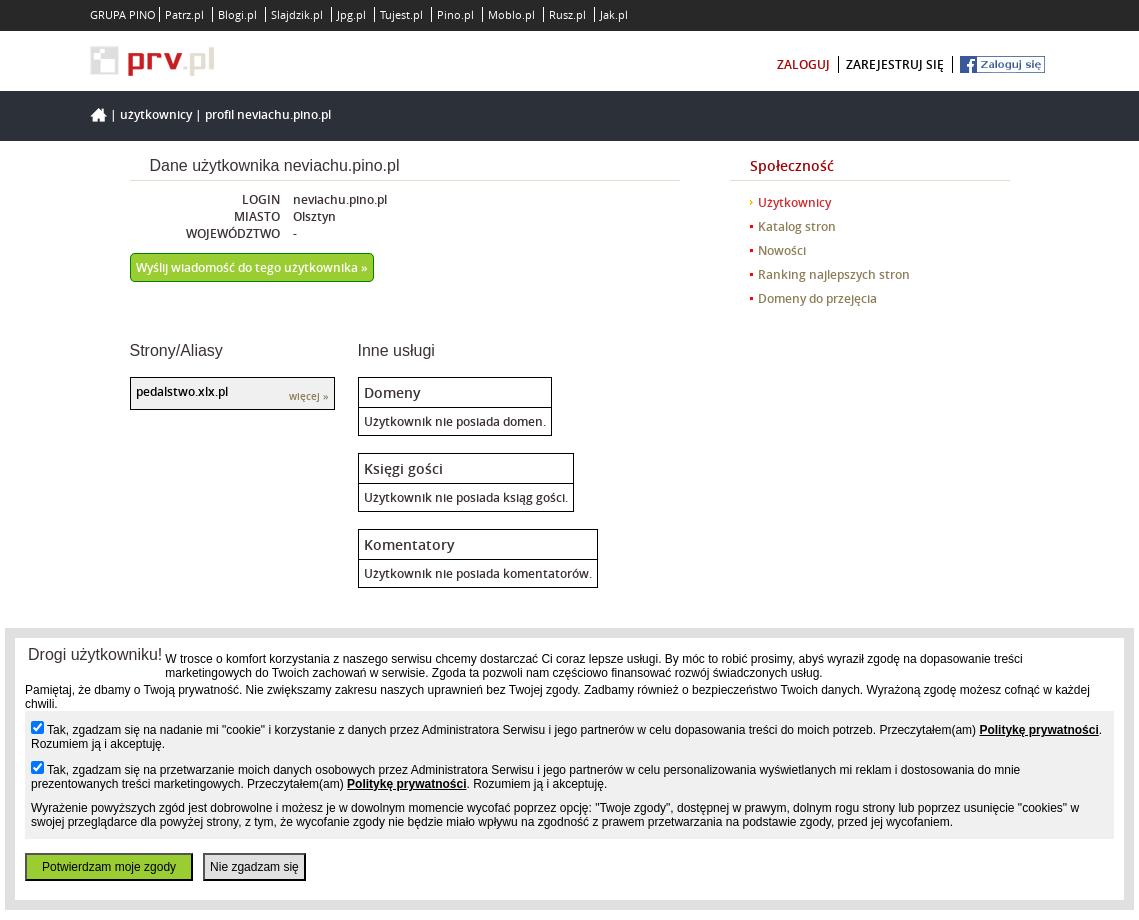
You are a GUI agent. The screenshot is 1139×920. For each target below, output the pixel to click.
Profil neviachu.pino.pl (268, 114)
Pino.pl (455, 14)
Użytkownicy (156, 114)
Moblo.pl (511, 14)
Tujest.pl (401, 14)
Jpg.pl (351, 14)
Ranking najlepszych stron (834, 274)
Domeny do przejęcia (817, 298)
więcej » (309, 396)
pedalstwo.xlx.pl (182, 391)
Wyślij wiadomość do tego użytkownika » (252, 267)
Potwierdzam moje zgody (109, 867)
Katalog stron (797, 226)
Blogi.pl (237, 14)
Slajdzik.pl (297, 14)
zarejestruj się (895, 64)
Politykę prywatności (1038, 730)
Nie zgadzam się (254, 867)
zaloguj (803, 64)
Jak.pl (614, 14)
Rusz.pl (567, 14)
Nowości (782, 250)
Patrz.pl (184, 14)
